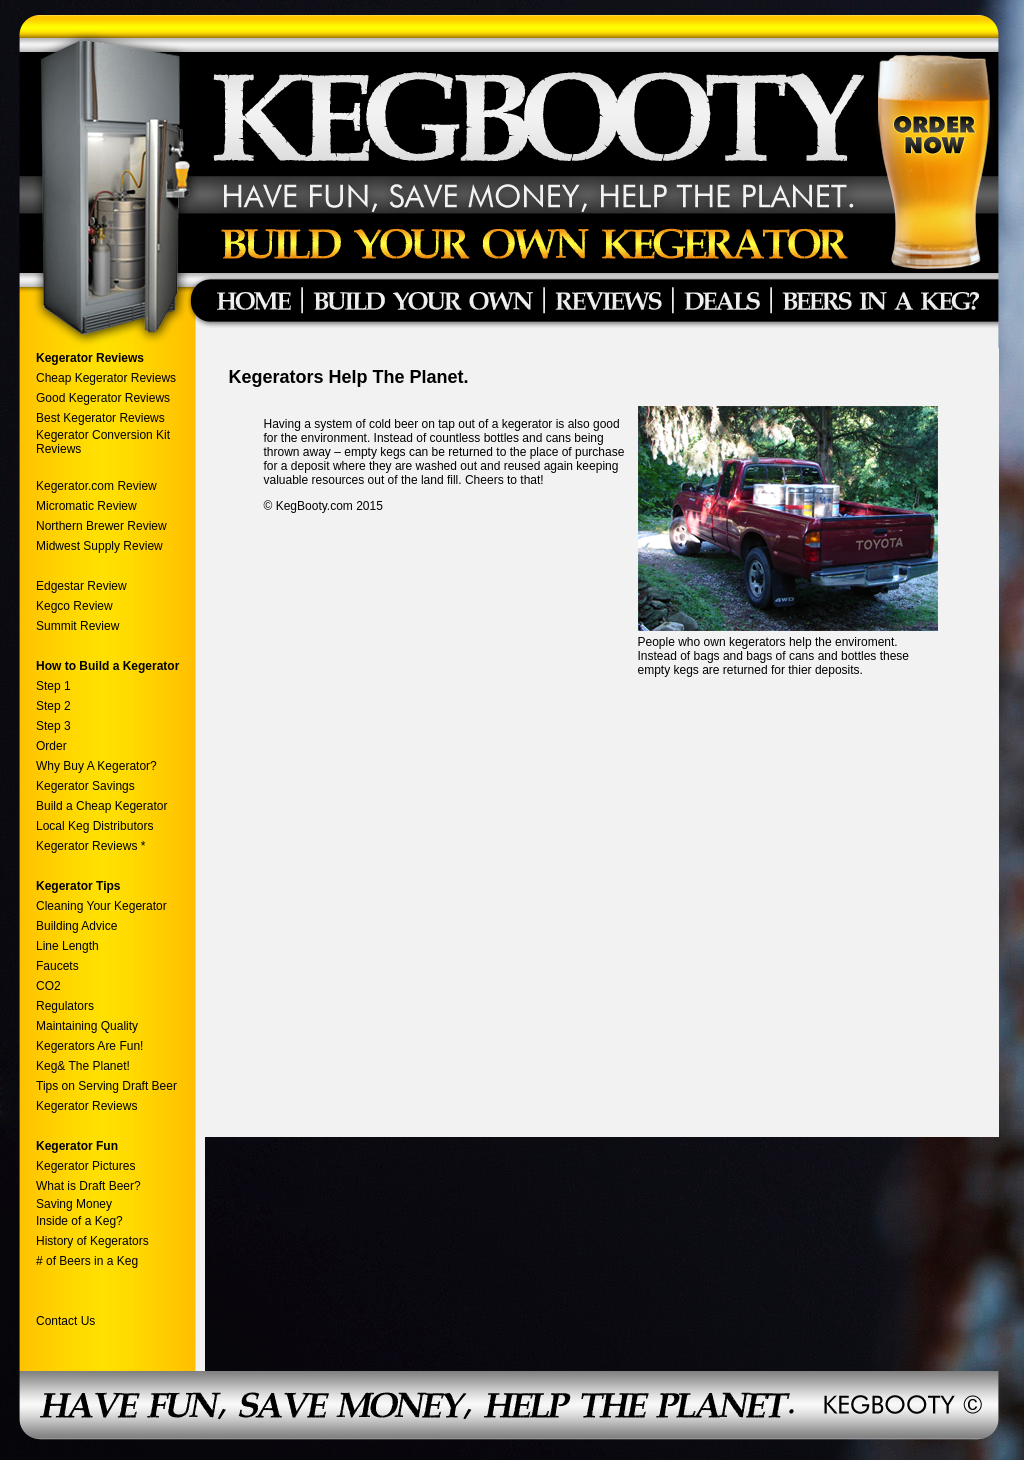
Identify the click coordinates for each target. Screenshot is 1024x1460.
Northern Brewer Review (101, 526)
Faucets (57, 966)
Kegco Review (74, 606)
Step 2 (53, 706)
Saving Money (74, 1204)
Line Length (67, 946)
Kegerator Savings (85, 786)
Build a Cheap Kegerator (101, 806)
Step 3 (53, 726)
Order (51, 746)
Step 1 (53, 686)
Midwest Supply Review (99, 546)
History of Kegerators (92, 1241)
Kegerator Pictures (85, 1166)
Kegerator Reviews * (90, 846)
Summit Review (77, 626)
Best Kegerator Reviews (102, 418)
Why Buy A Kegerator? (96, 766)
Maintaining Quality (87, 1026)
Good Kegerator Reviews (103, 398)
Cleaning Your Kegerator (101, 906)
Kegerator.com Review (96, 486)
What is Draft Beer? (88, 1186)
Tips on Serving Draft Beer (106, 1086)
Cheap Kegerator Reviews (106, 378)
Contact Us (65, 1321)
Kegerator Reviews (86, 1106)
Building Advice (76, 926)
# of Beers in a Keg (87, 1261)
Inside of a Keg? (79, 1221)
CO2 (48, 986)
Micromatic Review (86, 506)
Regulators (65, 1006)
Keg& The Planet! (83, 1066)
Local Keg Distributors (94, 826)
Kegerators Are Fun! (89, 1046)
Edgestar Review (81, 586)
